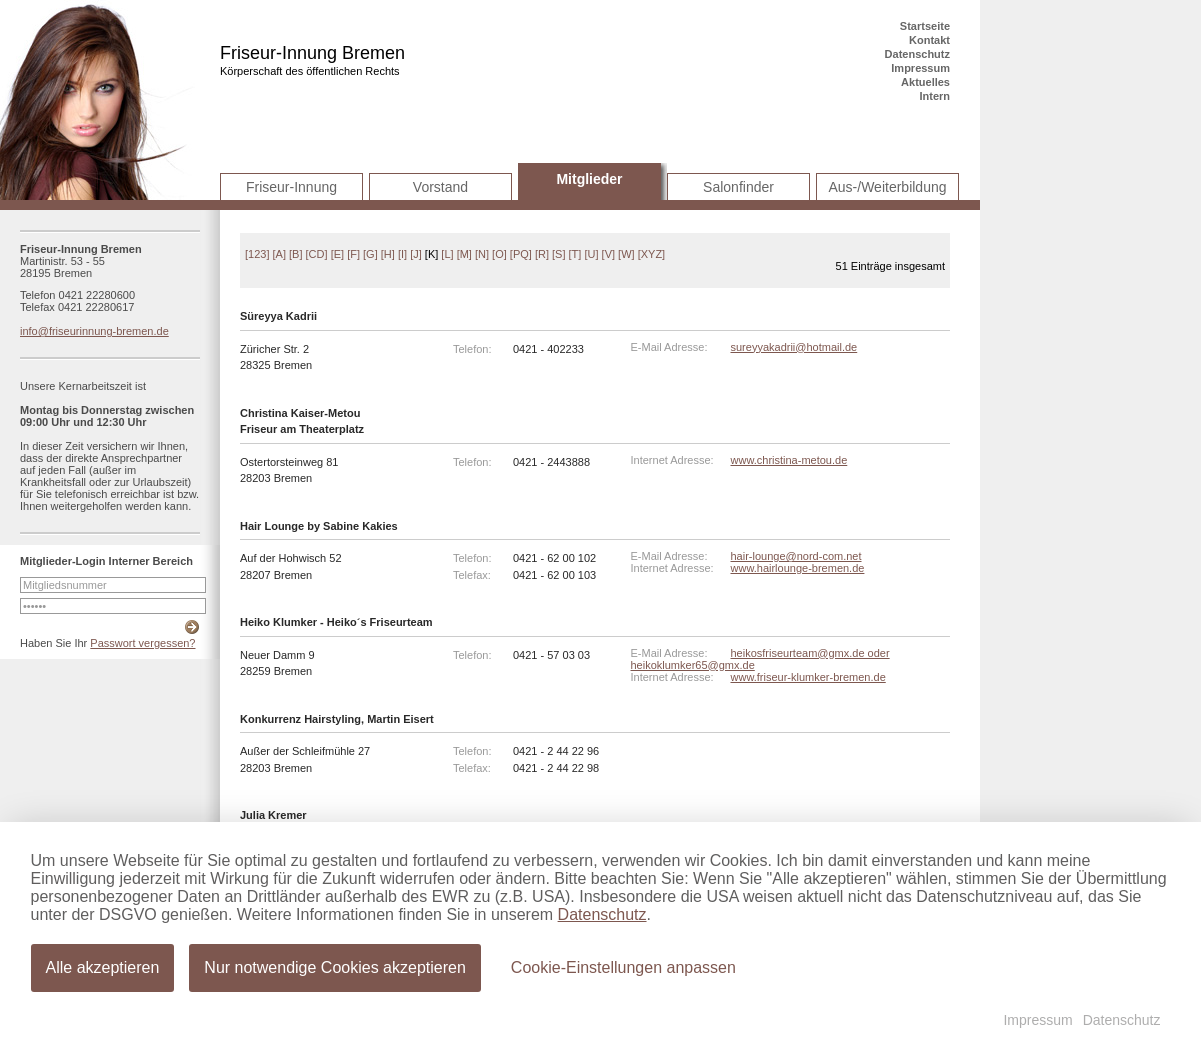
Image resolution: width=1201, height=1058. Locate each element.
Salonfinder (738, 187)
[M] (464, 254)
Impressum (920, 68)
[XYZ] (652, 254)
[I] (402, 254)
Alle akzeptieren (103, 967)
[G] (370, 254)
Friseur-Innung (291, 187)
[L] (447, 254)
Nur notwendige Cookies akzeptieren (334, 967)
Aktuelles (925, 82)
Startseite (925, 26)
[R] (542, 254)
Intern (934, 96)
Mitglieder (589, 179)
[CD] (317, 254)
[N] (482, 254)
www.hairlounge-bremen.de (798, 568)
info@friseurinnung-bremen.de (94, 331)
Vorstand (440, 187)
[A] (279, 254)
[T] (575, 254)
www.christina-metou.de (789, 460)
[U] (591, 254)
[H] (388, 254)
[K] (431, 254)
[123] (257, 254)
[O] (499, 254)
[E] (337, 254)
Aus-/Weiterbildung (887, 187)
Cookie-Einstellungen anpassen (623, 967)
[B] (295, 254)
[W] (626, 254)
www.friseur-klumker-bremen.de (808, 677)
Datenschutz (917, 54)
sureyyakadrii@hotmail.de (794, 347)
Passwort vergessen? (142, 643)
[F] (353, 254)
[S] (558, 254)
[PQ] (521, 254)
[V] (608, 254)
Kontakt (929, 40)
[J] (416, 254)
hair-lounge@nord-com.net (796, 556)
